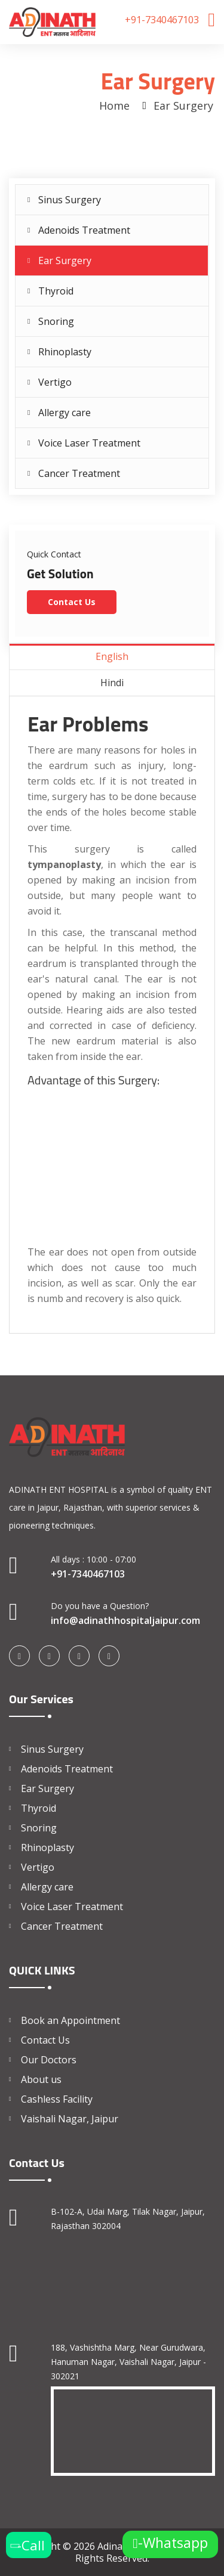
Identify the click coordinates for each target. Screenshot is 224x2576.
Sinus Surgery (69, 199)
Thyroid (55, 290)
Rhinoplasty (64, 351)
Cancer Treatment (79, 473)
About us (41, 2079)
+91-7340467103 (162, 19)
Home (114, 105)
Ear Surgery (64, 260)
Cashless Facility (57, 2099)
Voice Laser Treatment (89, 443)
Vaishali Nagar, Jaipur (69, 2118)
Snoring (56, 321)
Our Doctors (48, 2059)
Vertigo (55, 382)
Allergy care (64, 412)
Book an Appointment (70, 2020)
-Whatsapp (170, 2543)
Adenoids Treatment (84, 230)
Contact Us (72, 601)
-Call (25, 2545)
